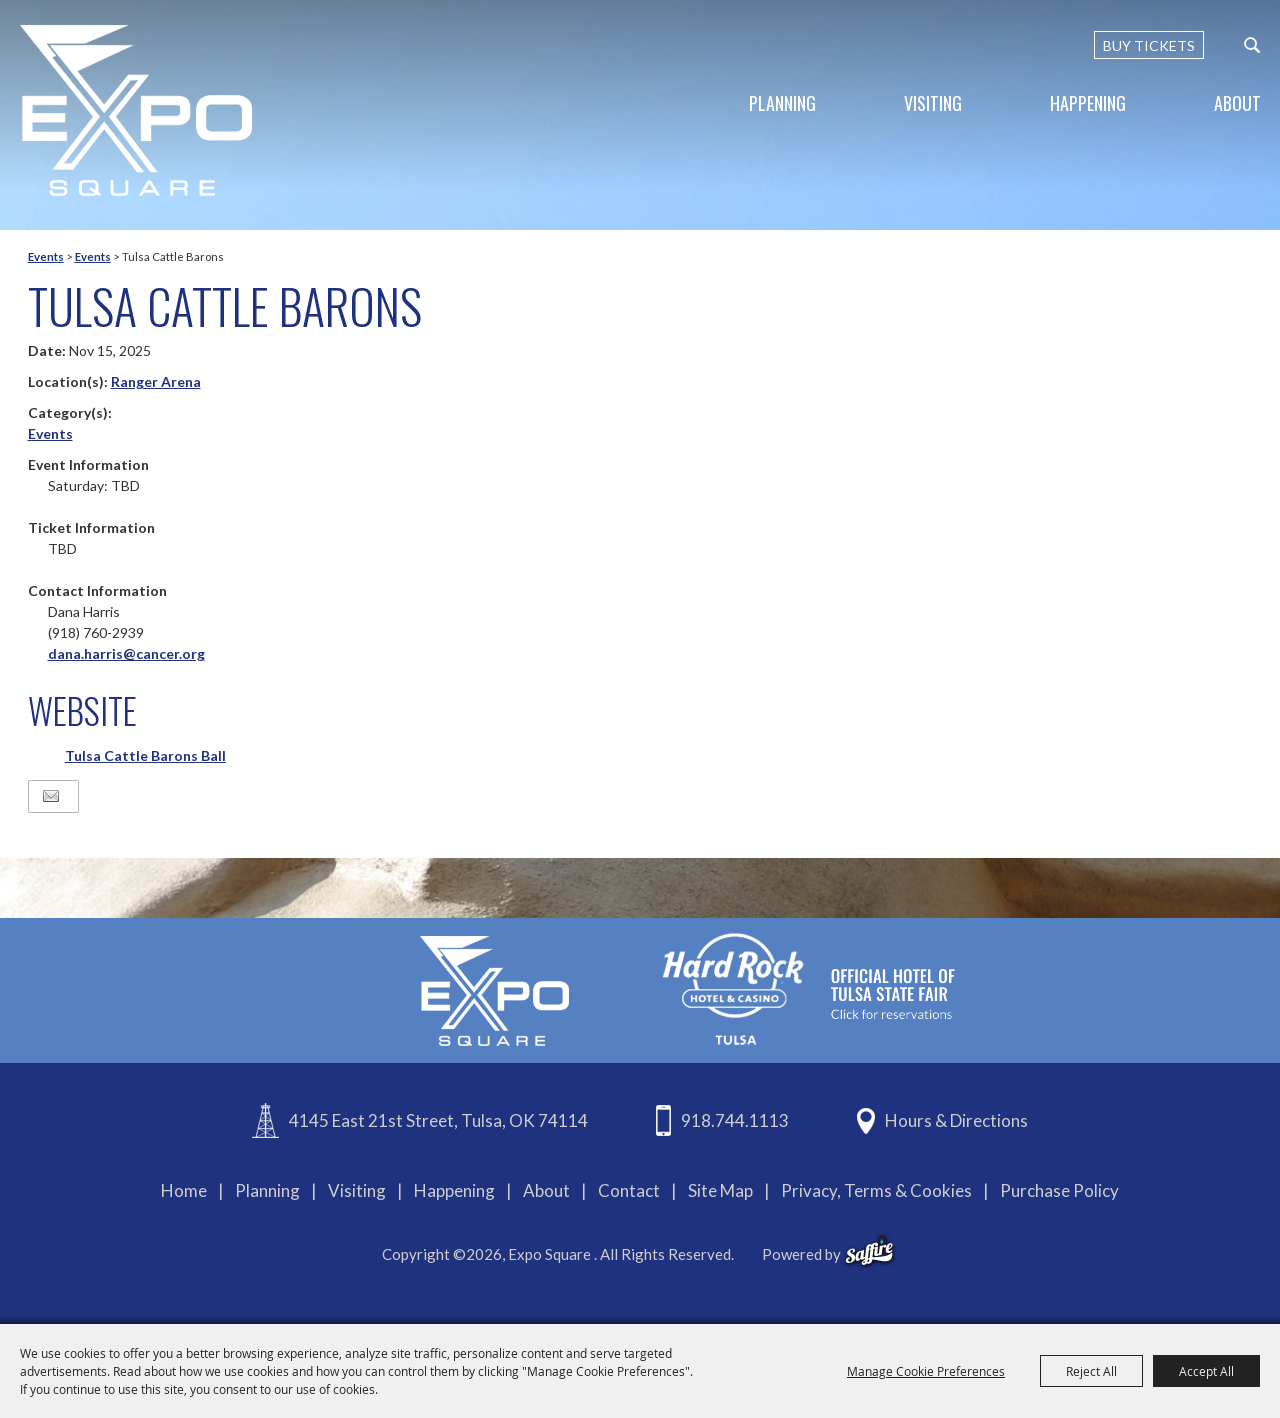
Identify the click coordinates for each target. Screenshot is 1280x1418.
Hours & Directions (956, 1120)
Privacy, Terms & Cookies (876, 1190)
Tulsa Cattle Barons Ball (145, 755)
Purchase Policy (1059, 1190)
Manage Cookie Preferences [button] (926, 1371)
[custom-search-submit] (1252, 45)
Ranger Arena (156, 381)
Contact (629, 1190)
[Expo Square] (136, 110)
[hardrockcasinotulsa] (809, 988)
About (1237, 103)
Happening (1088, 103)
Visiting (933, 103)
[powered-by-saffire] (869, 1251)
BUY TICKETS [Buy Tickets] (1149, 45)
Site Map (720, 1190)
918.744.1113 (735, 1120)
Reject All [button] (1091, 1371)
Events (46, 256)
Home (184, 1190)
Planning (782, 103)
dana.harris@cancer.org (126, 653)
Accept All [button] (1206, 1371)
